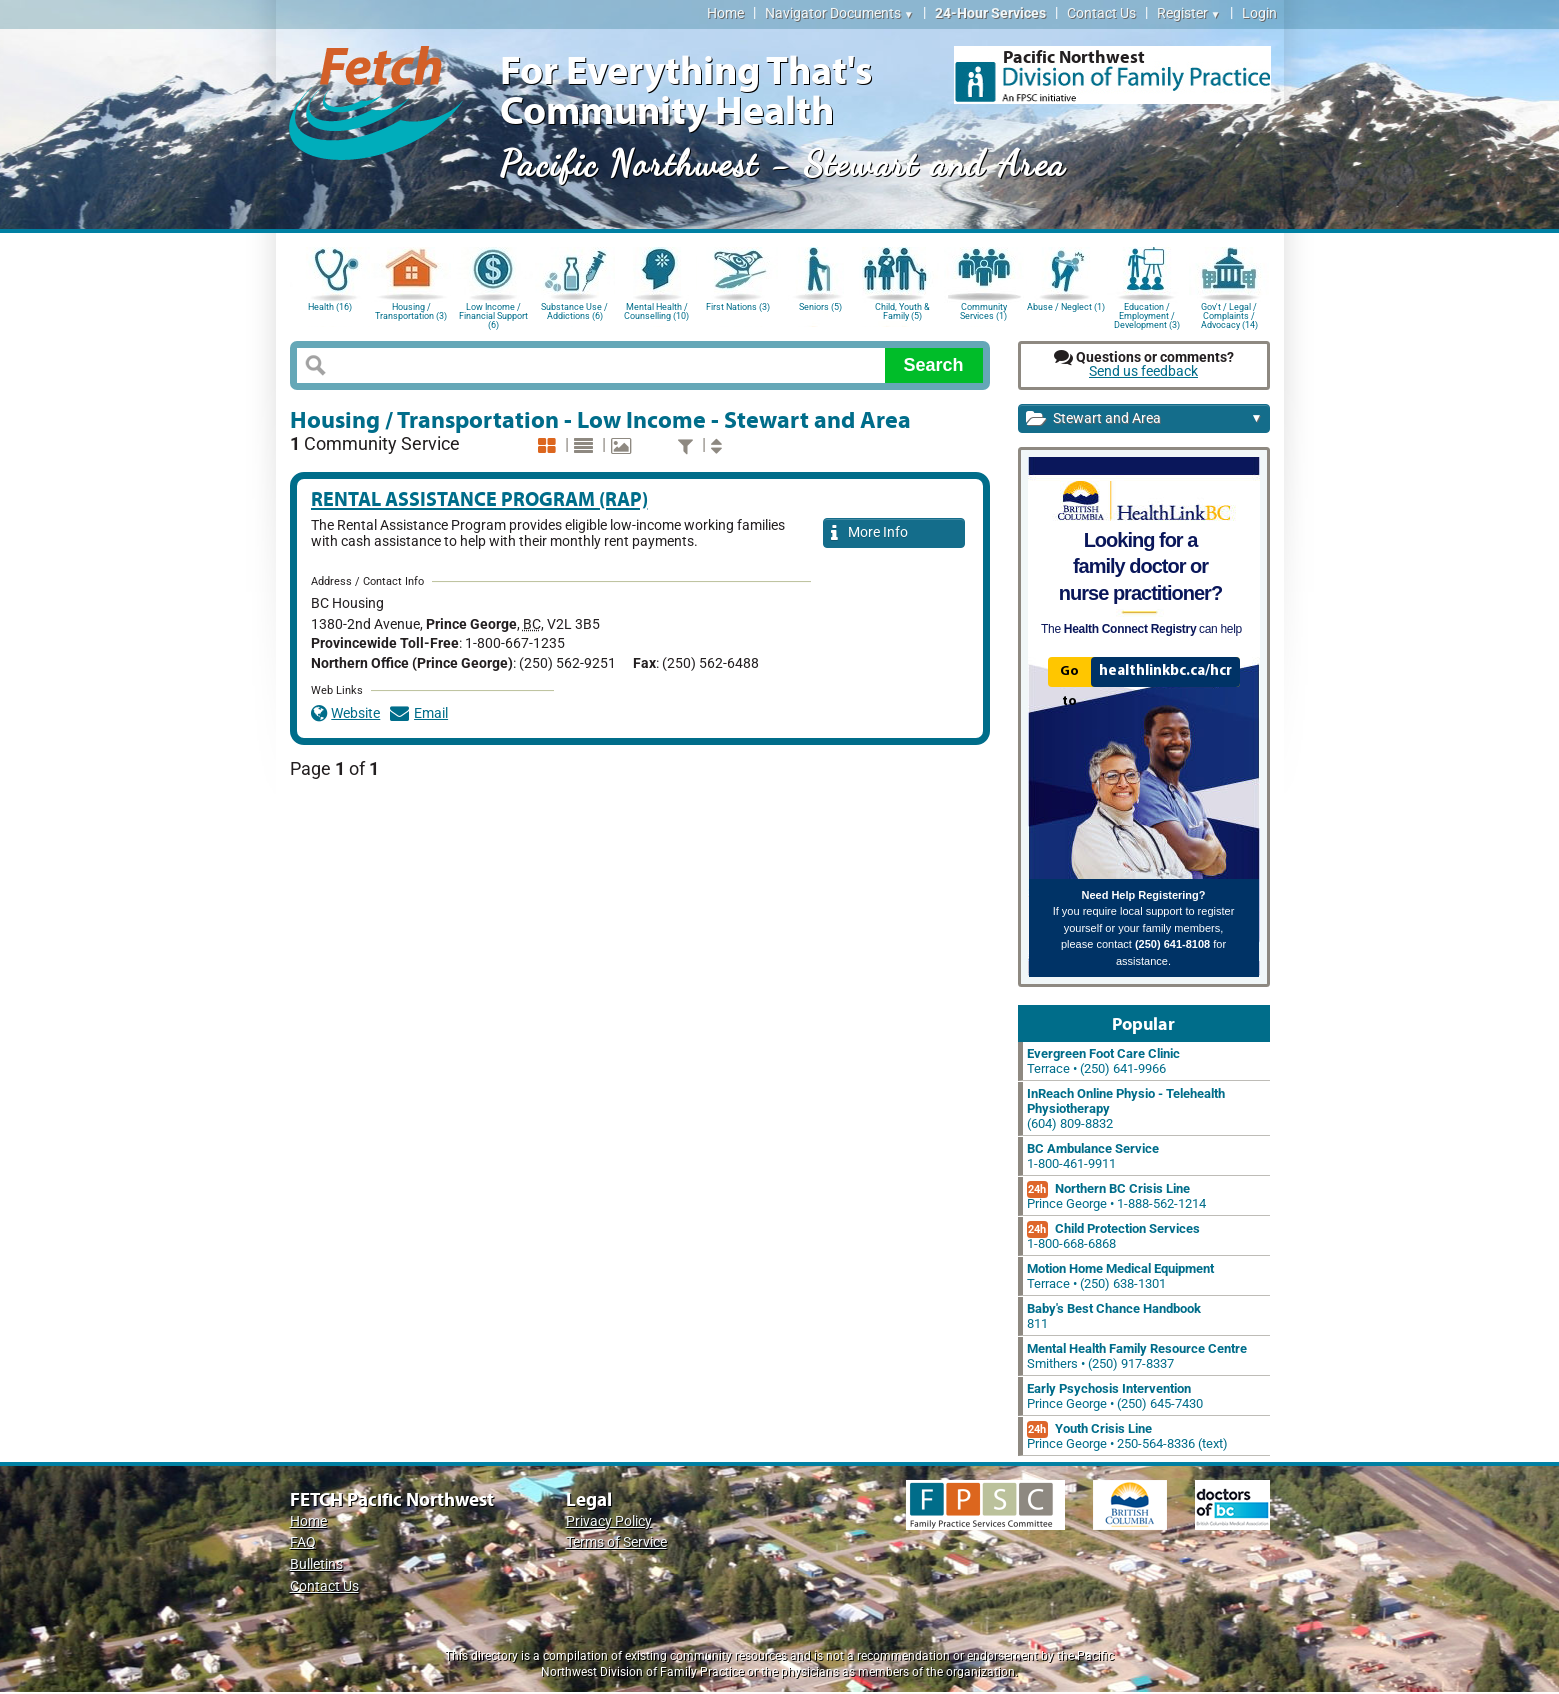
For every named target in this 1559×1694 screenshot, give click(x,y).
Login (1259, 13)
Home (725, 13)
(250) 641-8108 (1172, 944)
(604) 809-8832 (1126, 1108)
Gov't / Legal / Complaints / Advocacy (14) (1229, 314)
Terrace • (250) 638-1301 (1120, 1276)
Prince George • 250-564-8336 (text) (1127, 1436)
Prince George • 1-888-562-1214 (1116, 1196)
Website (346, 713)
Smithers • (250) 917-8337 (1137, 1356)
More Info (870, 533)
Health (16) (330, 307)
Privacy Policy (609, 1521)
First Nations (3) (738, 307)
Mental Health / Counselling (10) (656, 311)
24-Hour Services (990, 13)
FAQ (303, 1542)
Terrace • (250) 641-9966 (1103, 1061)
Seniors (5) (820, 307)
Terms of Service (616, 1542)
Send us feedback (1143, 371)
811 (1114, 1316)
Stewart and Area (1144, 419)
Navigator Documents (839, 13)
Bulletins (316, 1564)
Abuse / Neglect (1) (1066, 307)
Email (419, 713)
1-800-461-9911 (1093, 1156)
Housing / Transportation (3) (411, 311)
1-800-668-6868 (1113, 1236)
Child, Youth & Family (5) (902, 311)
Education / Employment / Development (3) (1147, 314)
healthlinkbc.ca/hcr (1165, 671)
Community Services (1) (983, 311)
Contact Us (1101, 13)
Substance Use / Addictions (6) (574, 311)
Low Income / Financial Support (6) (493, 314)
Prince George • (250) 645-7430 (1115, 1396)
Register (1189, 13)
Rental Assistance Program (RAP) (479, 498)
